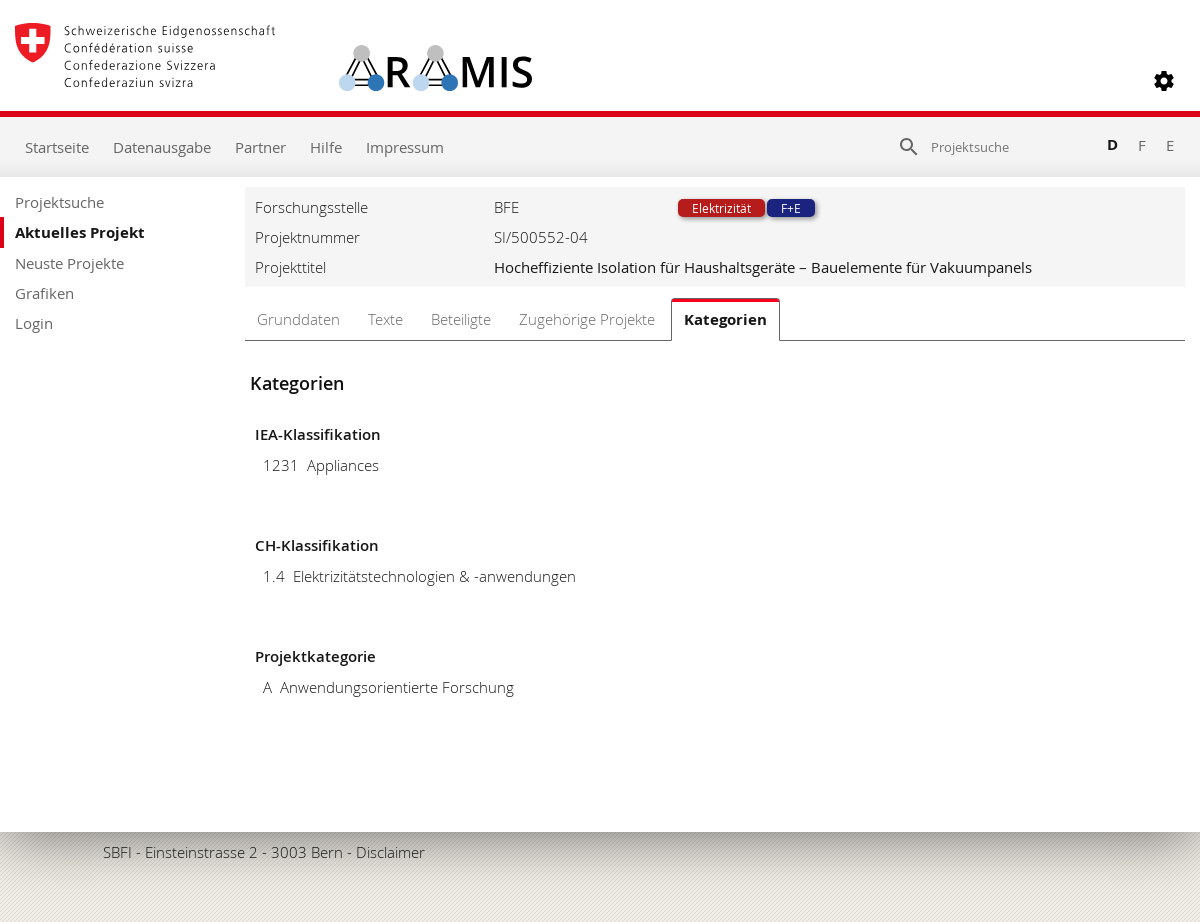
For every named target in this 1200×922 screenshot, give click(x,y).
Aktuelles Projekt (80, 232)
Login (34, 323)
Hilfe (326, 147)
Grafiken (44, 293)
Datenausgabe (162, 147)
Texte (385, 319)
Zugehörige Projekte (587, 319)
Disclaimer (390, 852)
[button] (1164, 81)
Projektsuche (59, 202)
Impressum (405, 147)
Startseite (57, 147)
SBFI (117, 852)
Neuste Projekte (69, 263)
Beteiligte (461, 319)
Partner (260, 147)
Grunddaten (298, 319)
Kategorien (725, 319)
